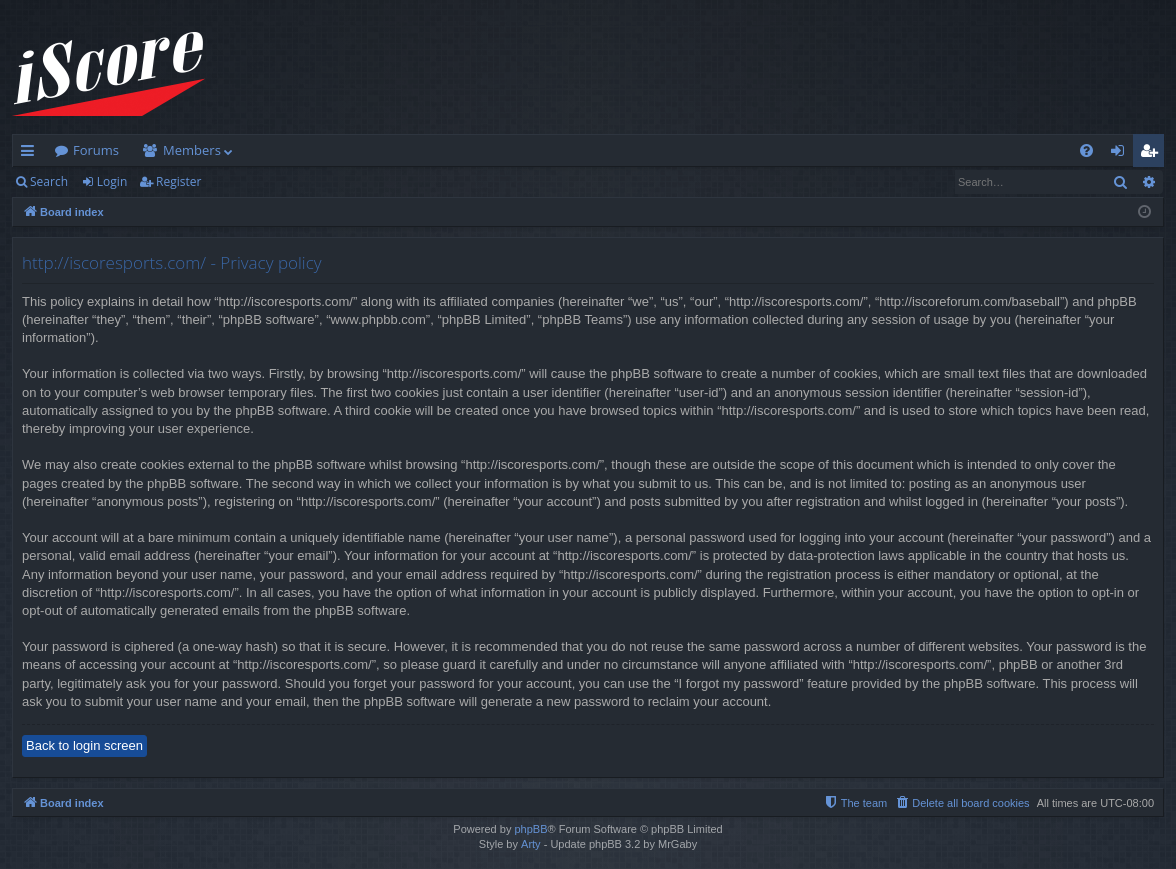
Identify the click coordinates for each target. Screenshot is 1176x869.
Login (112, 181)
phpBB (530, 829)
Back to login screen (84, 745)
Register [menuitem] (1153, 154)
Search (49, 181)
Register (178, 181)
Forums (96, 150)
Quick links (31, 154)
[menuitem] (1086, 150)
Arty (531, 844)
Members (192, 150)
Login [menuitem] (1121, 154)
